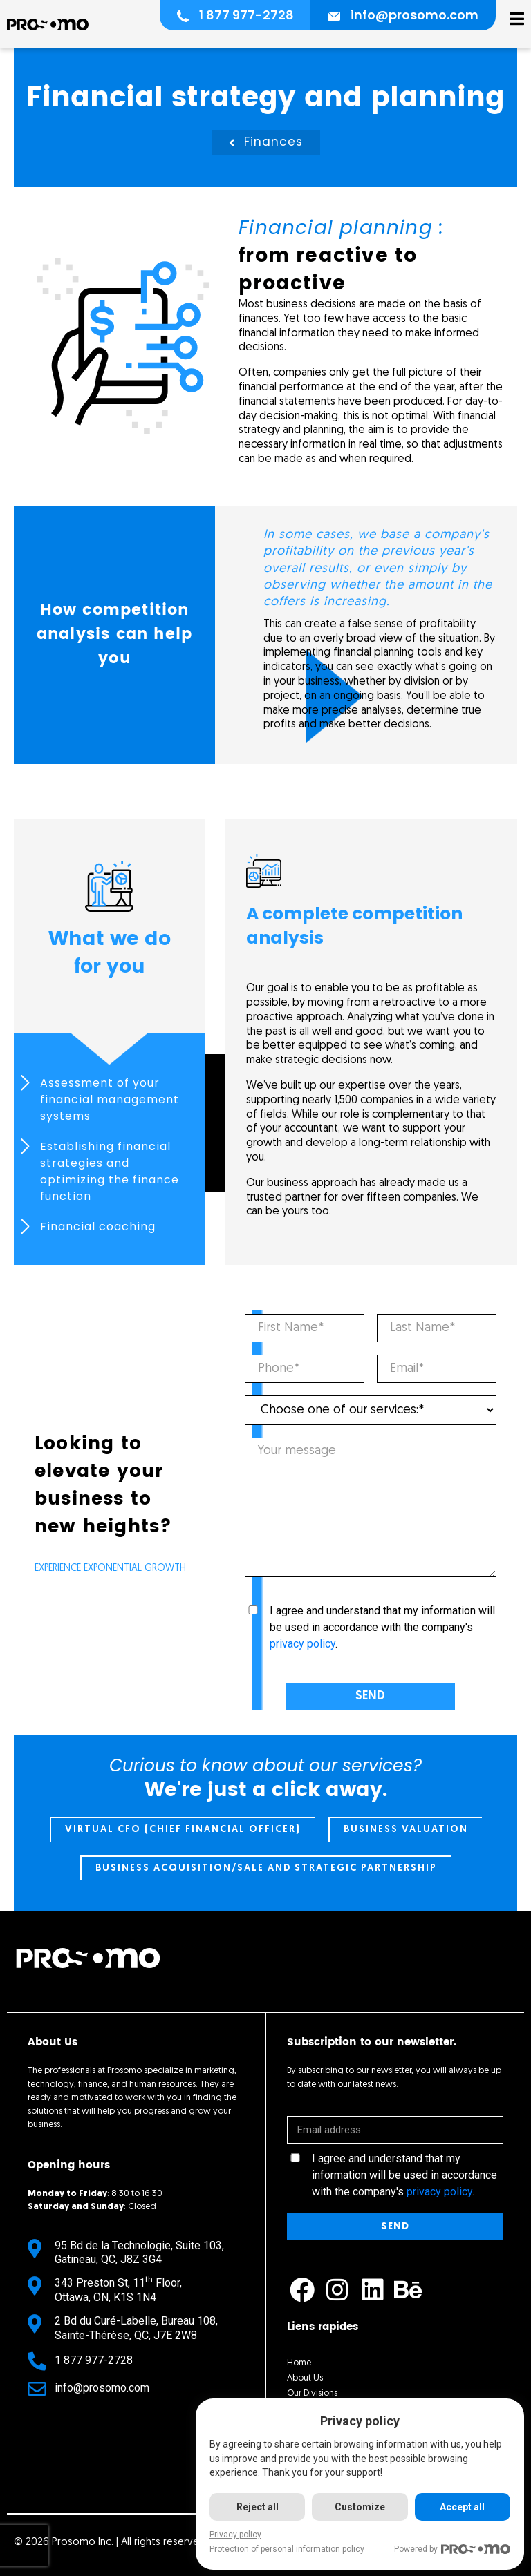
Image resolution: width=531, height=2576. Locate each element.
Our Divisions (312, 2393)
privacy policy (302, 1643)
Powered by (452, 2549)
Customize (360, 2506)
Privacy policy (235, 2534)
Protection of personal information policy (286, 2549)
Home (299, 2362)
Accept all (462, 2506)
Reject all (257, 2506)
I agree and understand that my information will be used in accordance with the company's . (382, 1627)
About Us (305, 2378)
